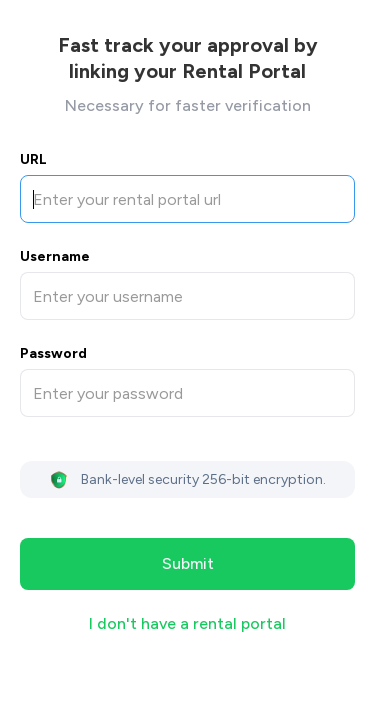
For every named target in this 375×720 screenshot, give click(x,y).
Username (55, 256)
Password (53, 353)
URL (33, 159)
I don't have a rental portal (187, 623)
